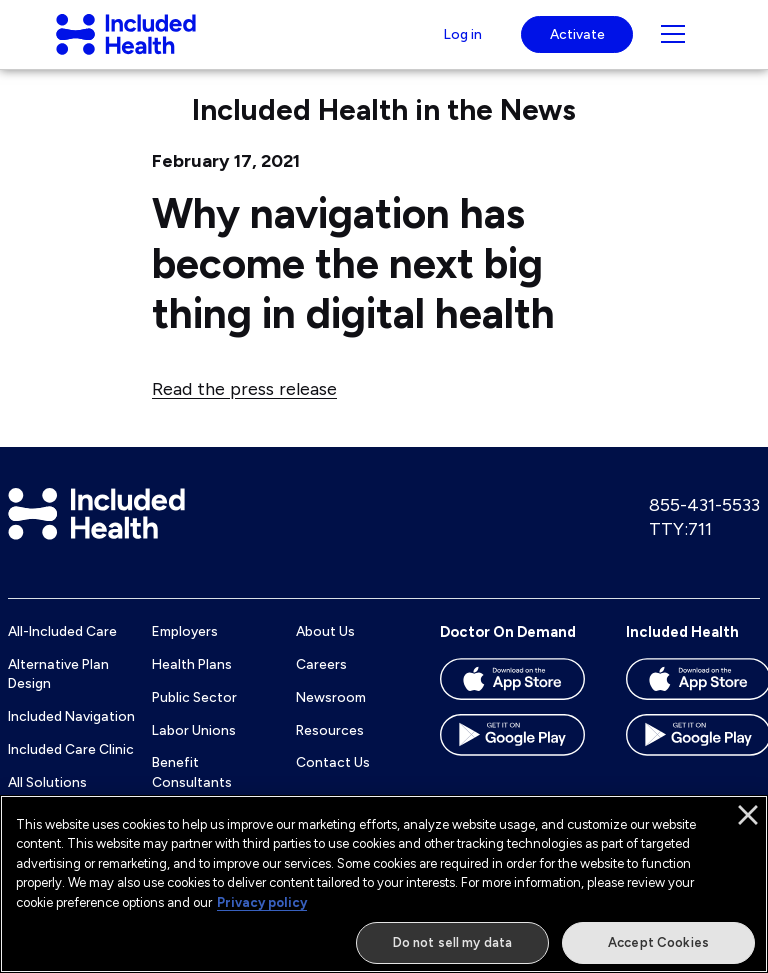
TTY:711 (680, 548)
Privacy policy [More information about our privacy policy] (262, 902)
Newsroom (331, 716)
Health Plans (192, 684)
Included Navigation (71, 735)
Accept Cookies (658, 942)
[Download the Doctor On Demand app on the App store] (512, 705)
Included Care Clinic (71, 768)
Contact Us (333, 782)
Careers (321, 684)
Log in (460, 43)
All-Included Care (62, 651)
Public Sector (194, 716)
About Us (325, 651)
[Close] (748, 815)
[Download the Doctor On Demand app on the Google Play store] (512, 761)
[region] (384, 884)
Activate (577, 43)
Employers (185, 651)
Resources (330, 749)
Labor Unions (194, 749)
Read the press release (244, 407)
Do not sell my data (452, 942)
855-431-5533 (704, 525)
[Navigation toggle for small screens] (673, 44)
